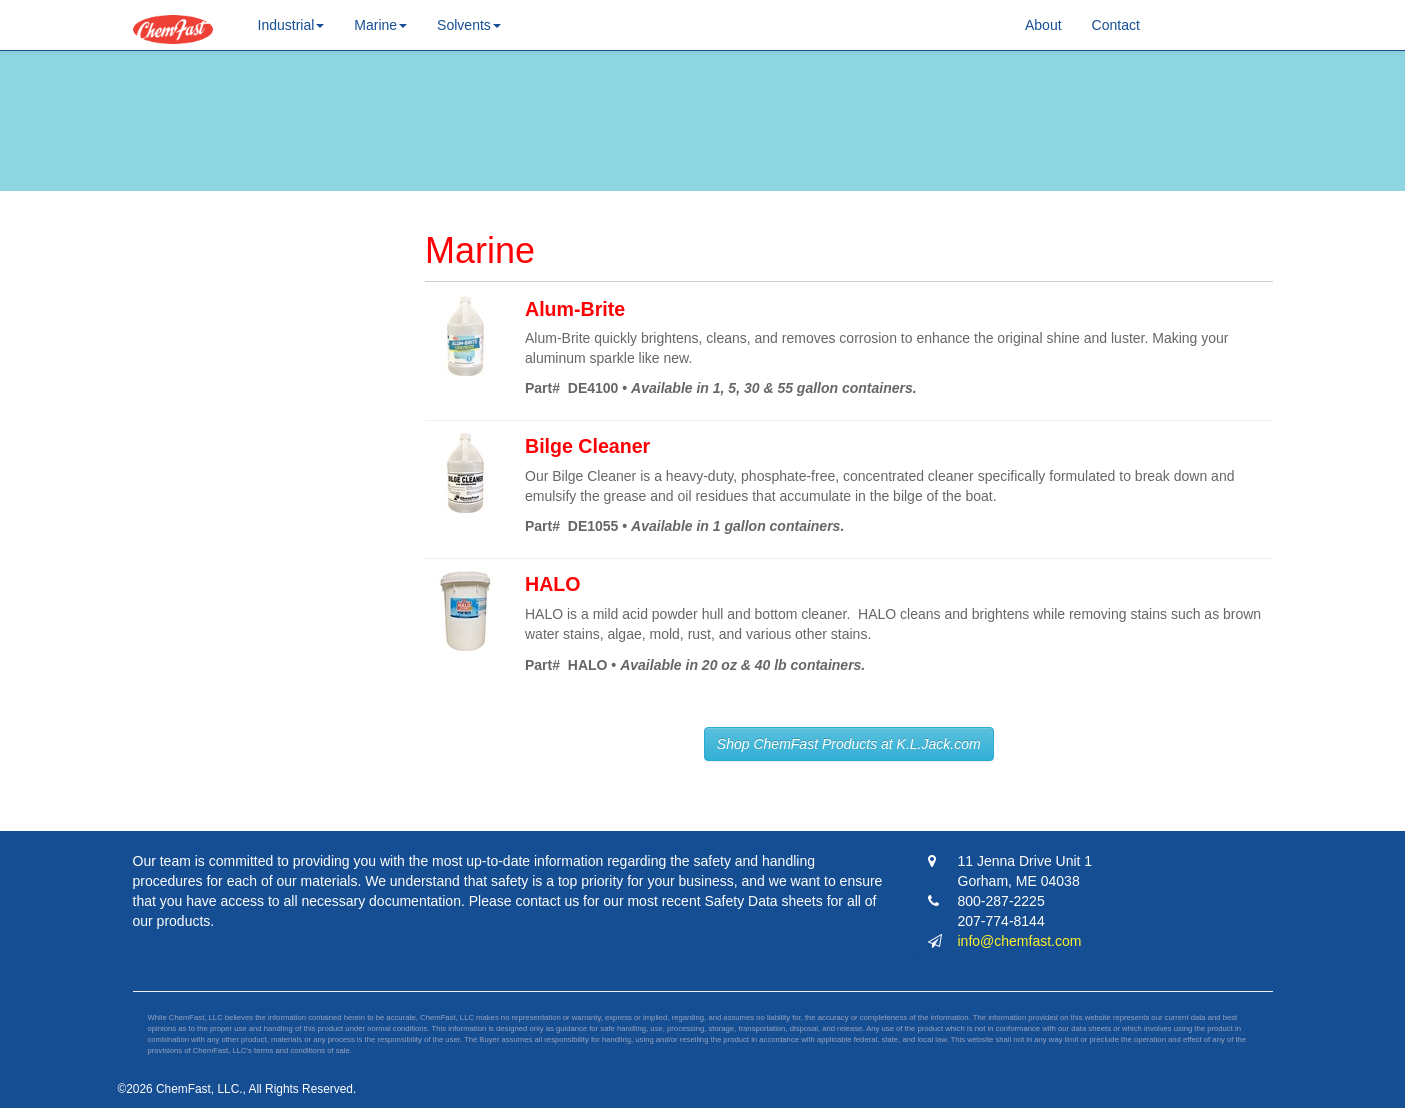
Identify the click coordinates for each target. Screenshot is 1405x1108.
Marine (380, 25)
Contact (1116, 25)
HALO (553, 584)
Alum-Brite (575, 309)
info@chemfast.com (1020, 941)
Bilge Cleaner (587, 446)
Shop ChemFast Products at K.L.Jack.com (849, 744)
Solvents (469, 25)
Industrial (291, 25)
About (1043, 25)
